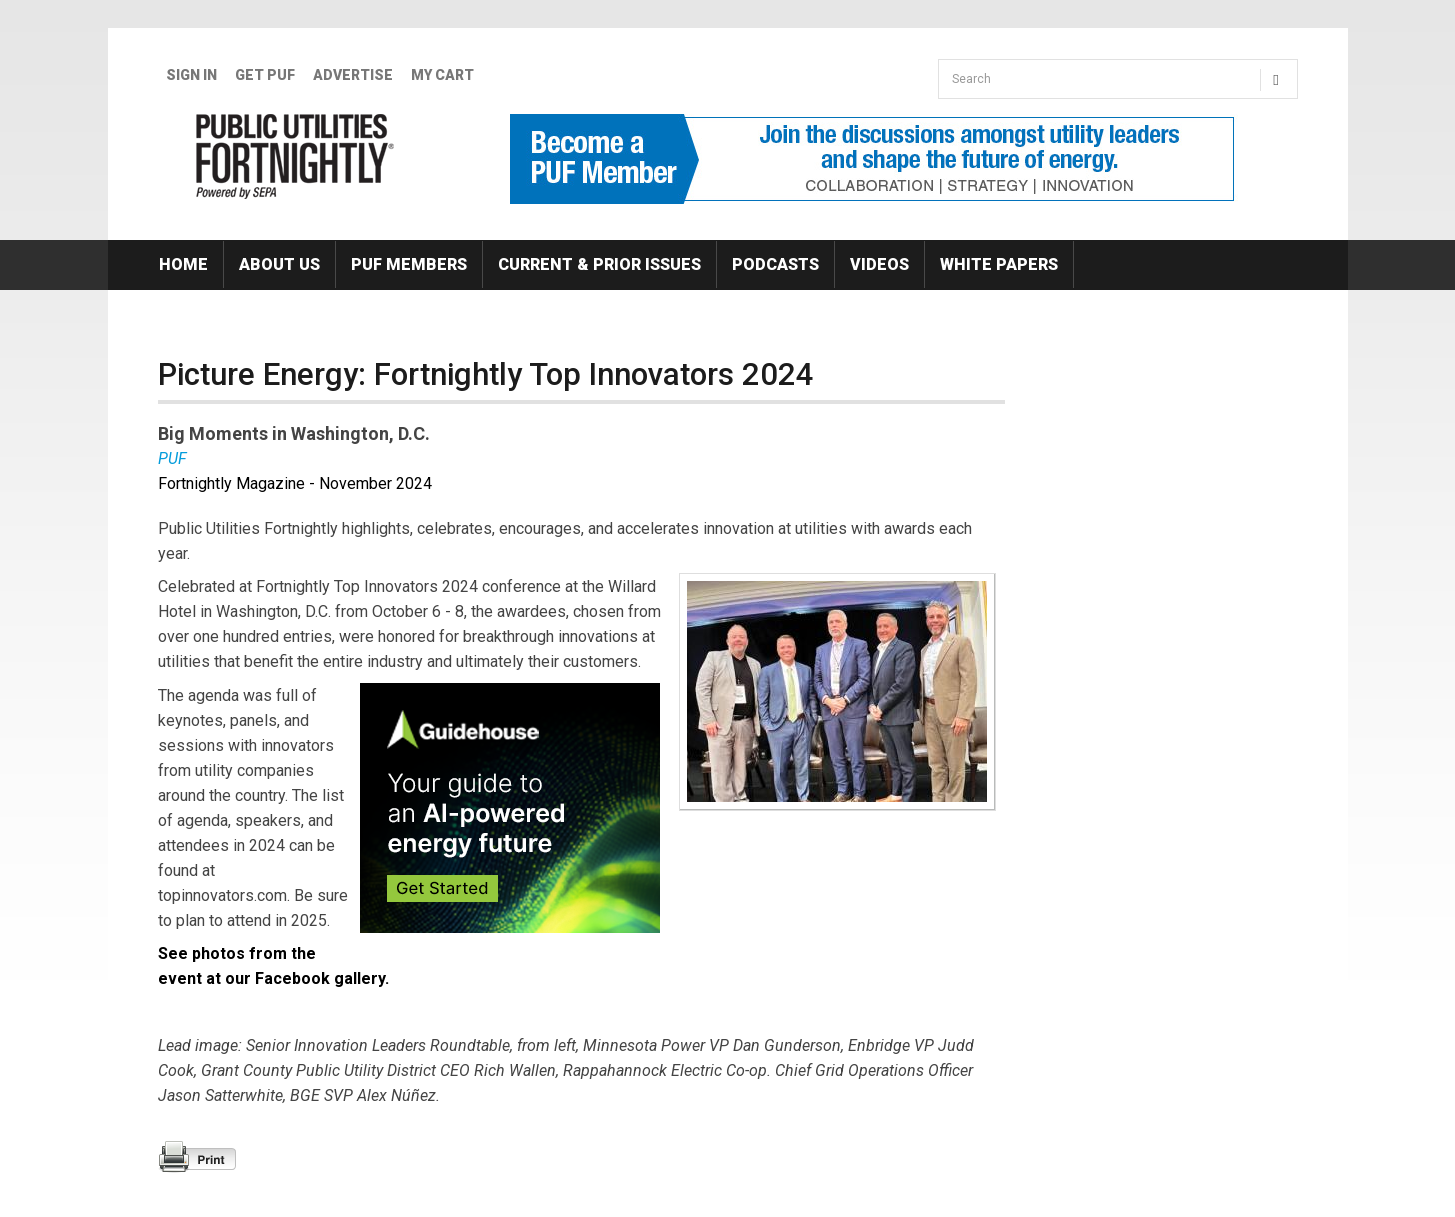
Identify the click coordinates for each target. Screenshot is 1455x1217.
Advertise (353, 75)
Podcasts (775, 264)
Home (183, 264)
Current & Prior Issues (599, 264)
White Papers (999, 264)
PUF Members (409, 264)
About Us (279, 264)
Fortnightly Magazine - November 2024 (295, 483)
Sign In (191, 75)
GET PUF (265, 75)
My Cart (442, 75)
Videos (879, 264)
